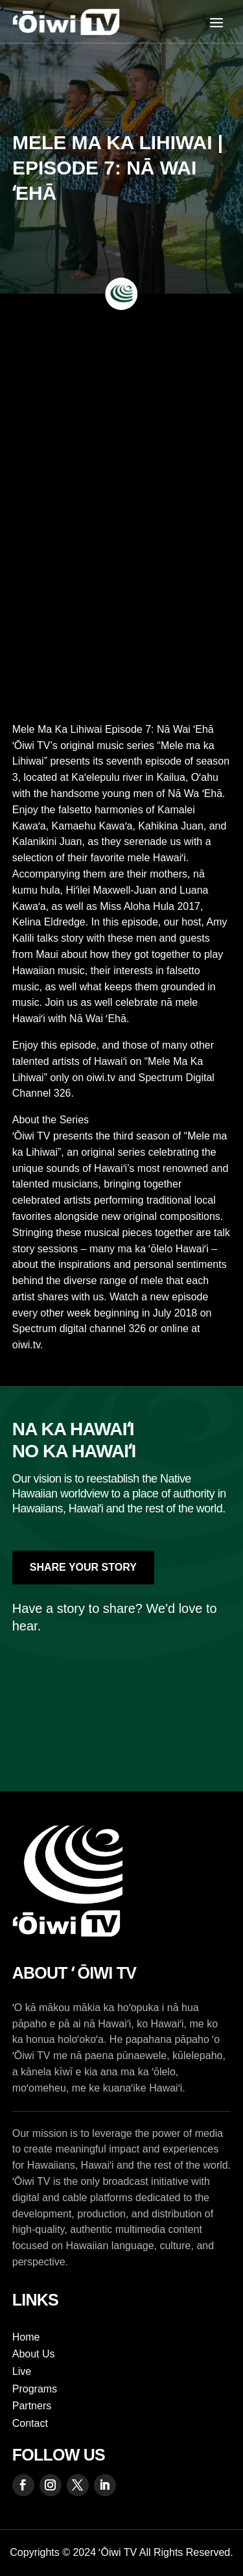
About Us (33, 2353)
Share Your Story (83, 1567)
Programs (34, 2388)
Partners (31, 2405)
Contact (30, 2423)
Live (21, 2371)
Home (26, 2337)
